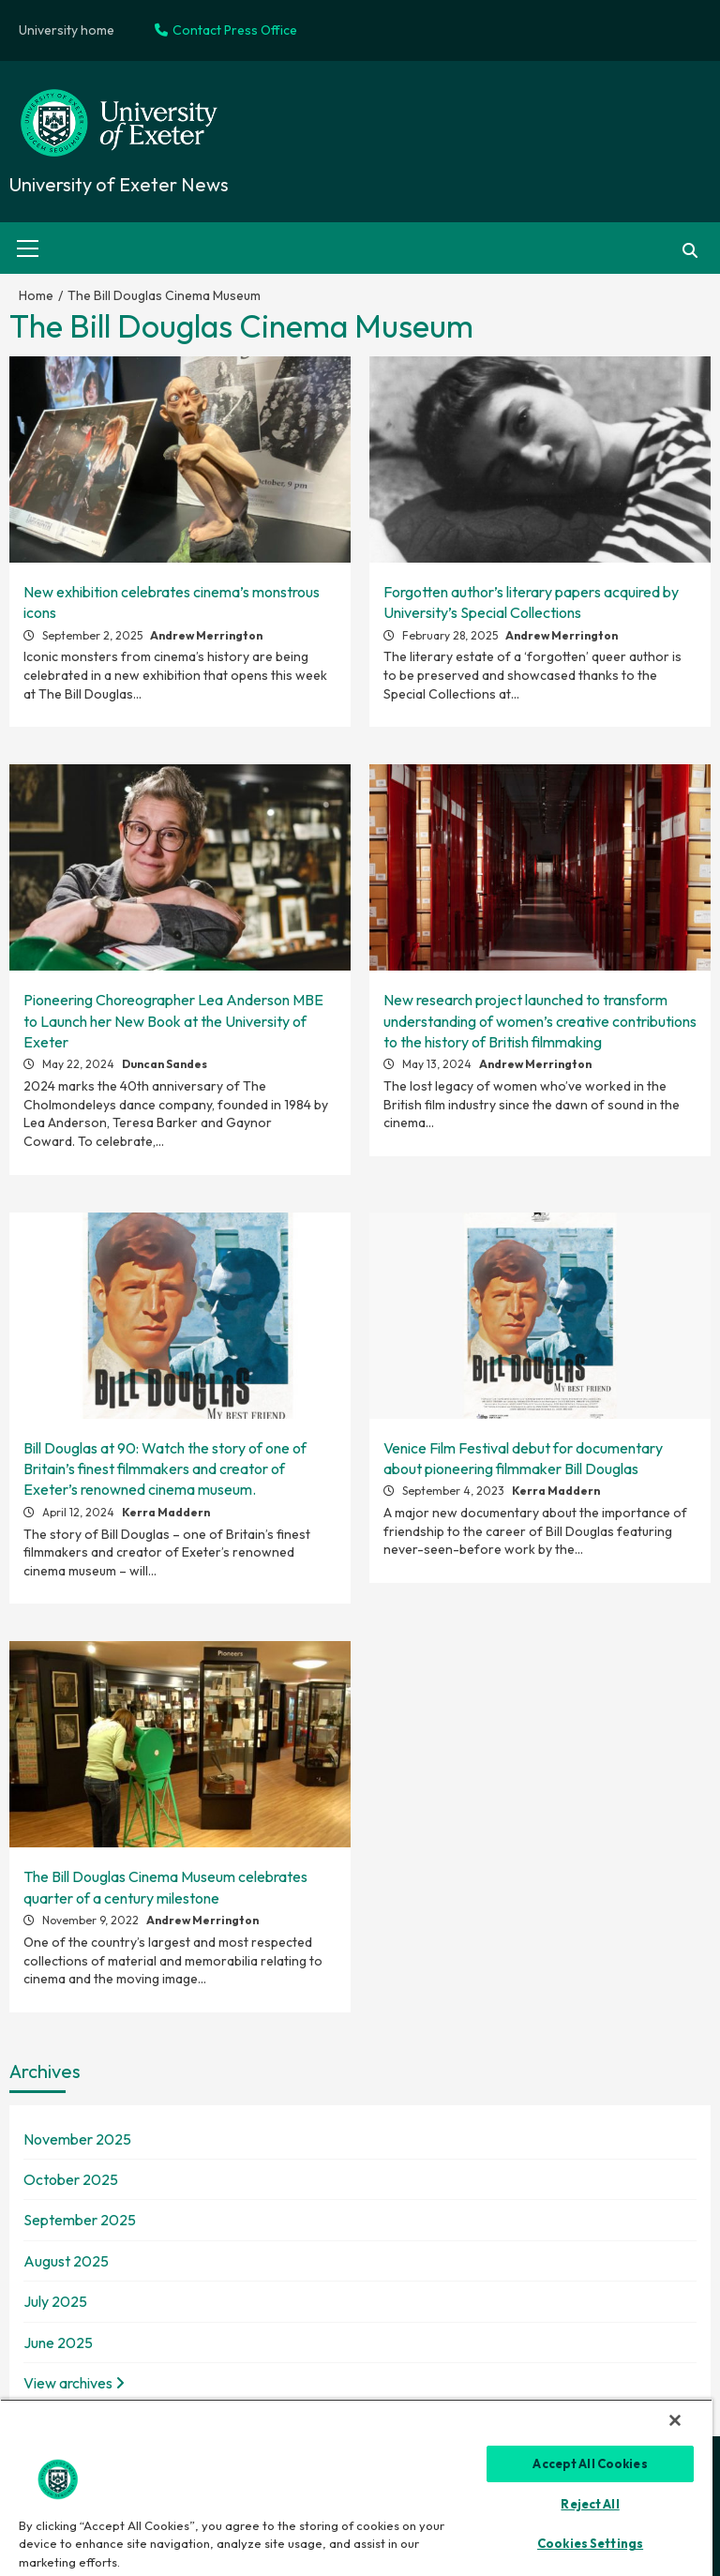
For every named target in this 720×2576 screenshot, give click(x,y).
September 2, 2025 (93, 635)
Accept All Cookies (589, 2463)
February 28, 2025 (451, 635)
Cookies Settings (590, 2543)
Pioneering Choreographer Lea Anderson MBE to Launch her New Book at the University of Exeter (173, 1020)
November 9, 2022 (92, 1920)
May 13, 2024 (438, 1064)
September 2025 (79, 2219)
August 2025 (66, 2261)
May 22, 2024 (79, 1064)
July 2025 (55, 2301)
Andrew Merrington (206, 635)
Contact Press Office (226, 30)
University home (66, 30)
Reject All (590, 2503)
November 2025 (77, 2139)
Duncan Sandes (164, 1064)
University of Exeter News (119, 184)
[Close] (675, 2420)
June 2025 (58, 2342)
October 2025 (70, 2179)
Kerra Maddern (166, 1512)
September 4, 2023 (454, 1491)
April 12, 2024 (79, 1512)
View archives (74, 2382)
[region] (356, 2487)
